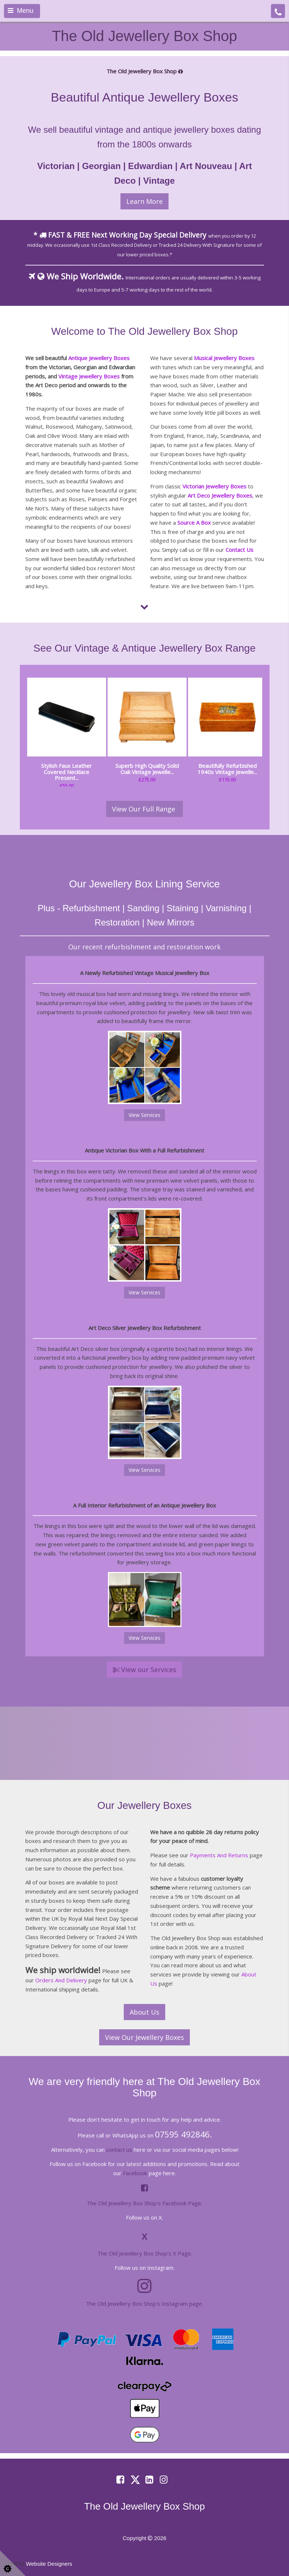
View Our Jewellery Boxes (144, 2037)
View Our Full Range (144, 809)
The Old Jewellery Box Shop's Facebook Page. (144, 2203)
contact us (119, 2149)
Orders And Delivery (61, 1980)
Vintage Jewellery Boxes (89, 376)
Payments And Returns (219, 1855)
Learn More (144, 201)
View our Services (144, 1669)
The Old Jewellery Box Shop (144, 36)
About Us (144, 2012)
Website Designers (49, 2564)
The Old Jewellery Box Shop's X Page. (144, 2253)
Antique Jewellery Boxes (99, 358)
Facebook (135, 2173)
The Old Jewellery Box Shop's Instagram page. (144, 2303)
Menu (20, 10)
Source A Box (194, 522)
